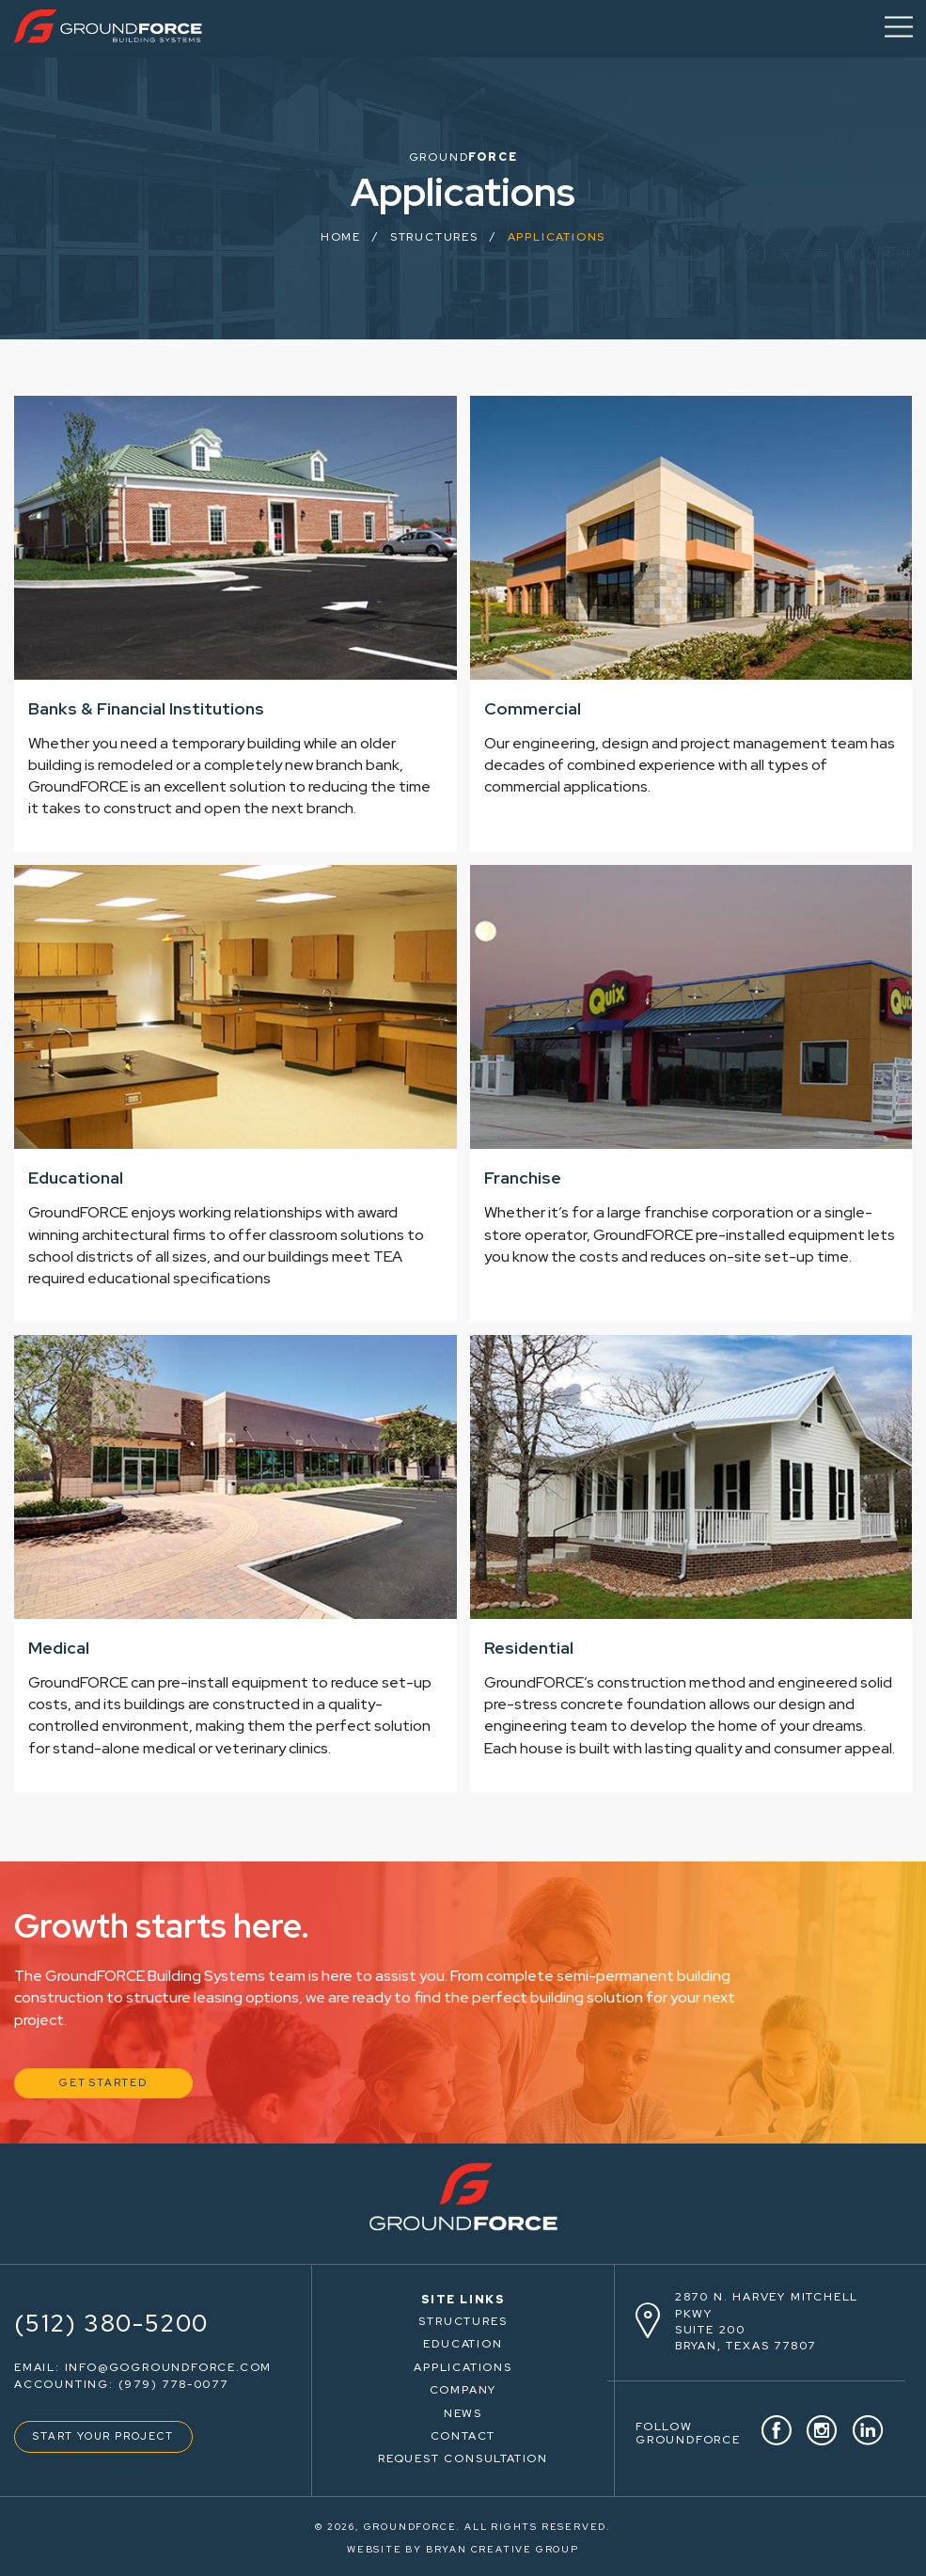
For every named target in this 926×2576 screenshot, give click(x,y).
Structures (434, 236)
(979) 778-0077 (173, 2384)
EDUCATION (462, 2343)
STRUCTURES (462, 2321)
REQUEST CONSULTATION (463, 2458)
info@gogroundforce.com (169, 2367)
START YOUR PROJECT (103, 2435)
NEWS (463, 2413)
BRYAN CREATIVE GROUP (502, 2549)
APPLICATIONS (463, 2367)
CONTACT (463, 2435)
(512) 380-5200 (111, 2323)
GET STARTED (103, 2082)
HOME (341, 236)
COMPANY (463, 2389)
